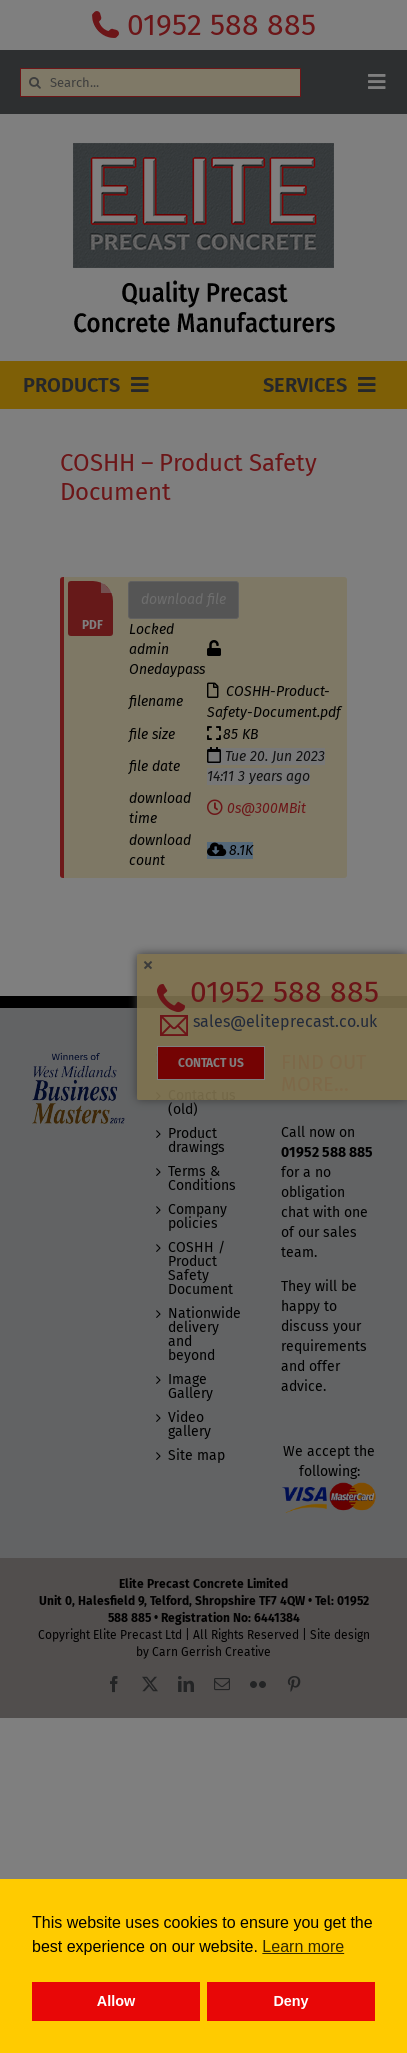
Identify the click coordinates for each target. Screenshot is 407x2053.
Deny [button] (290, 2001)
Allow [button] (116, 2001)
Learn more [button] (303, 1946)
